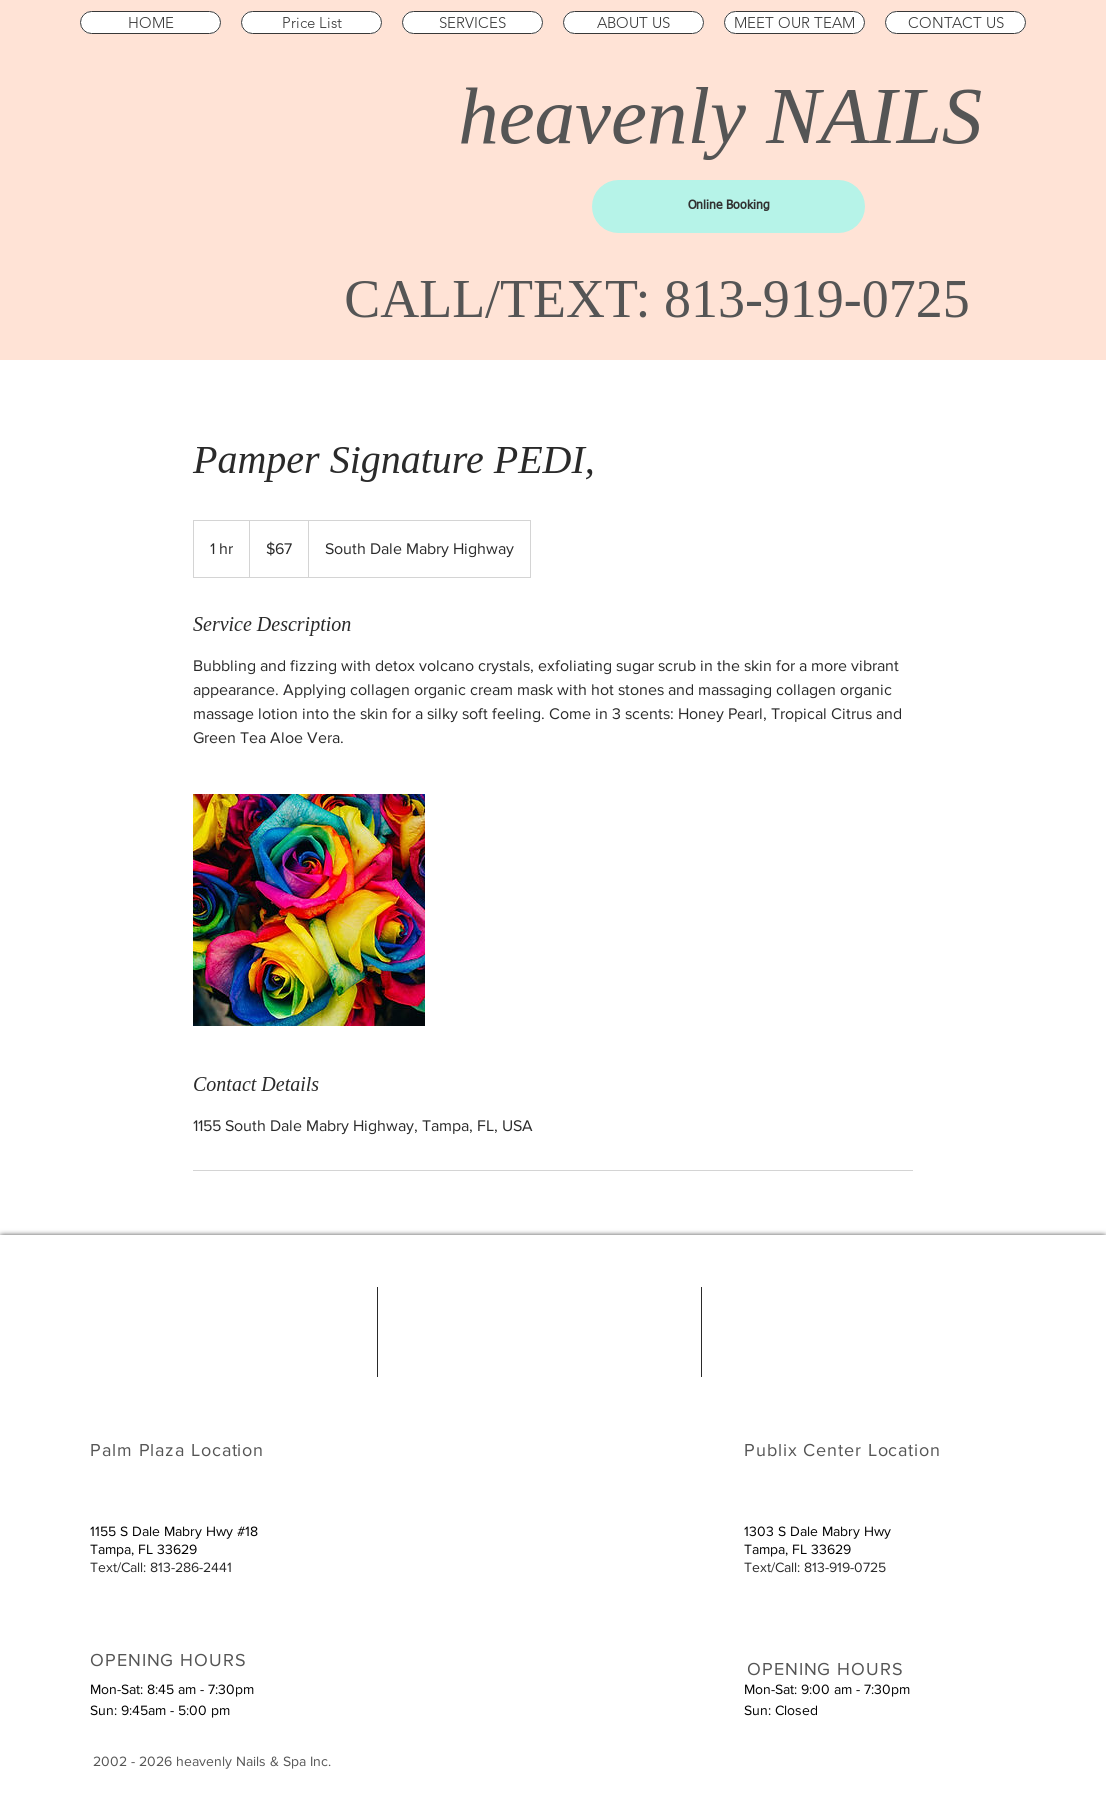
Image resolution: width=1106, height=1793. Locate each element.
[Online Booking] (728, 206)
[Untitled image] (309, 910)
